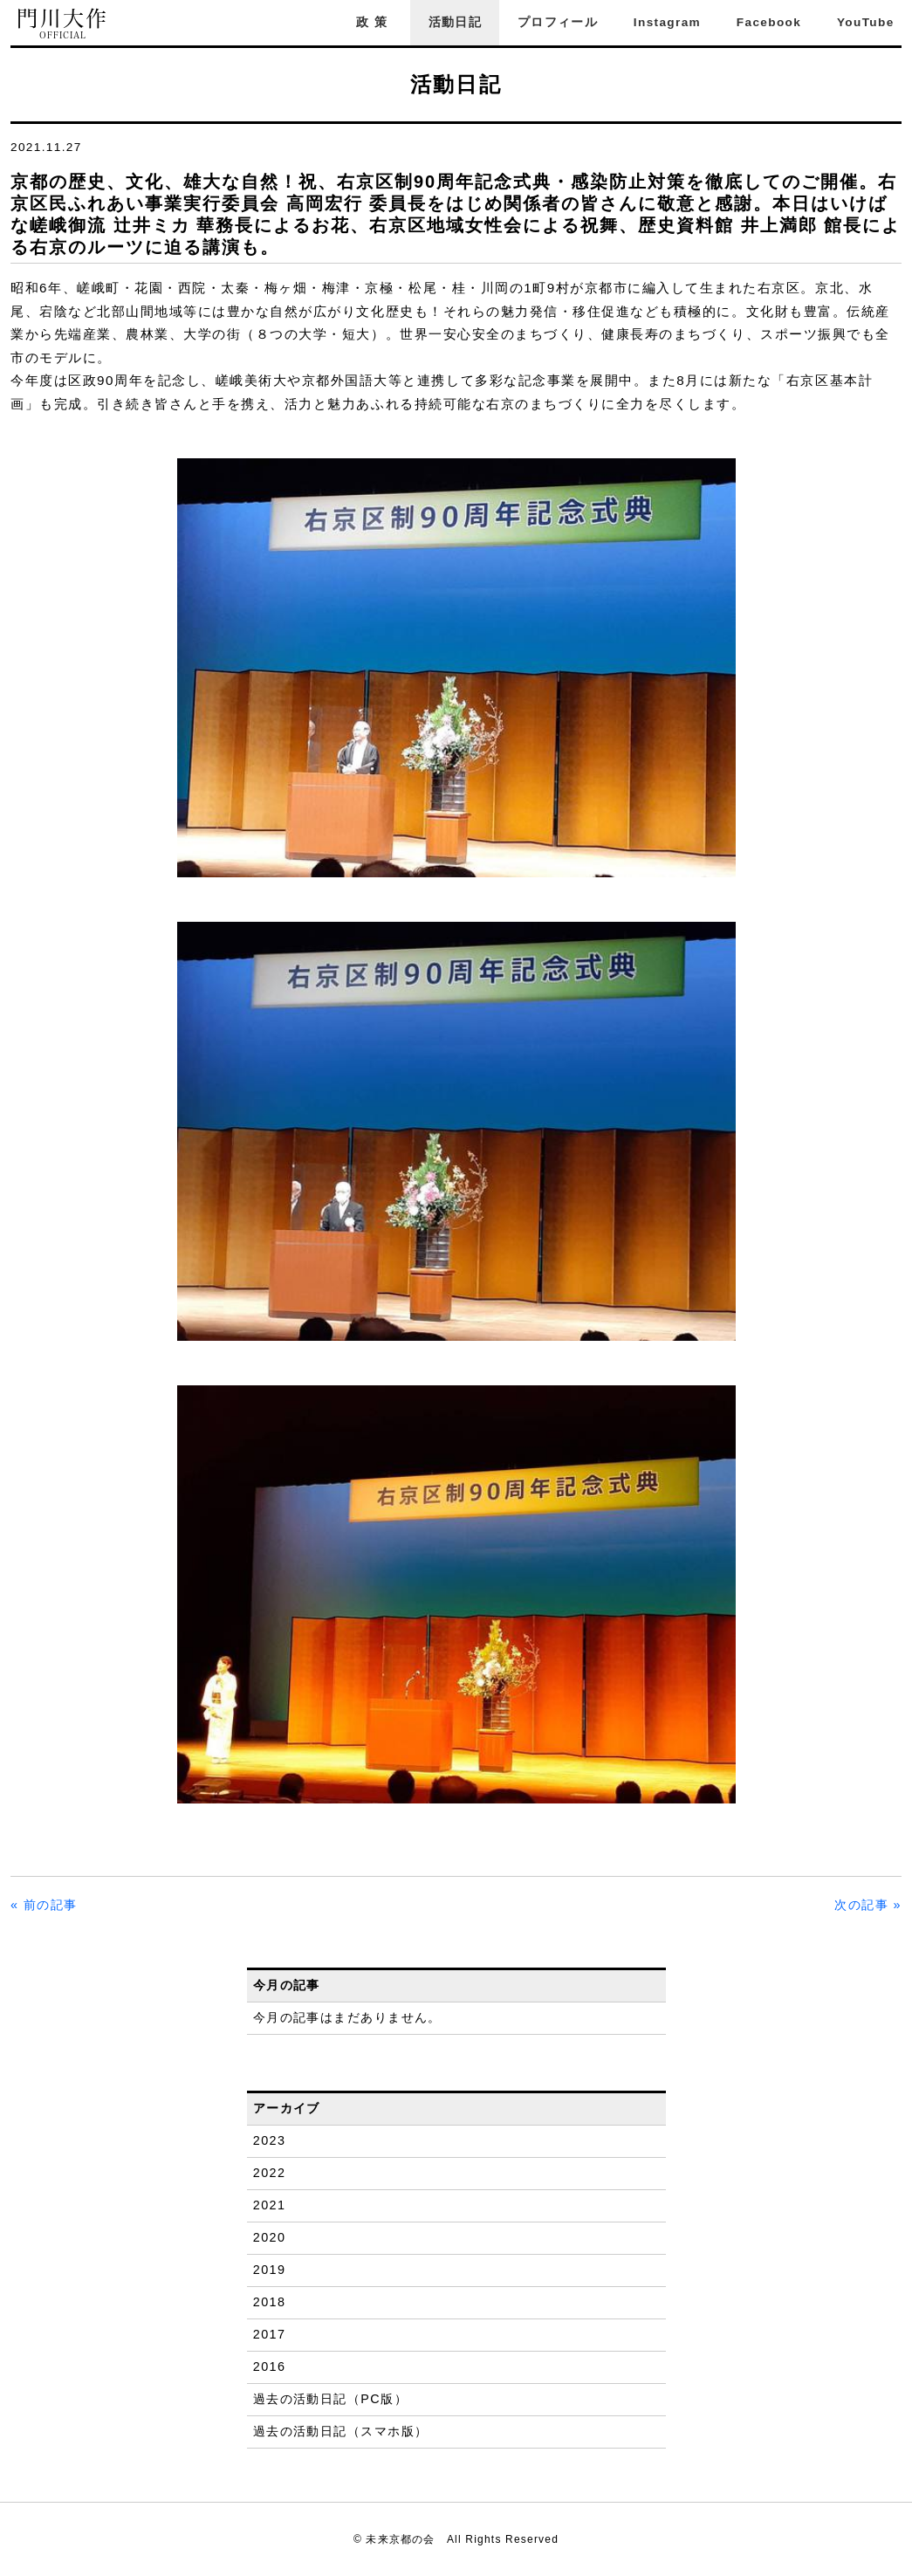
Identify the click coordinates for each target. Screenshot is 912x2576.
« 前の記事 (44, 1905)
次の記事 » (868, 1905)
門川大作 (63, 24)
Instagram (667, 22)
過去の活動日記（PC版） (330, 2399)
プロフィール (558, 22)
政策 (374, 22)
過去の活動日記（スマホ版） (341, 2431)
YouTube (866, 22)
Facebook (769, 22)
